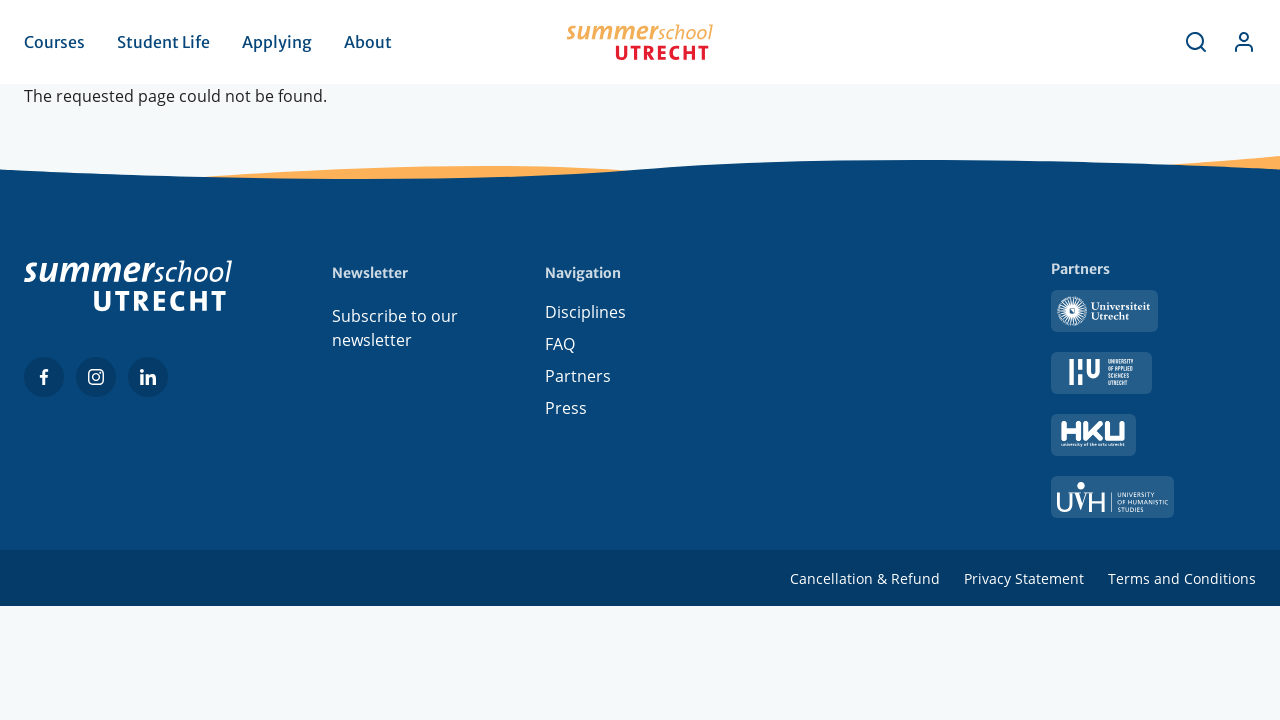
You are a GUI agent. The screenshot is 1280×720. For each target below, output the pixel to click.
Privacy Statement (1024, 578)
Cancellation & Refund (865, 578)
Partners (578, 380)
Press (566, 412)
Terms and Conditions (1182, 578)
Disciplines (585, 316)
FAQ (560, 348)
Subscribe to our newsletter (395, 328)
